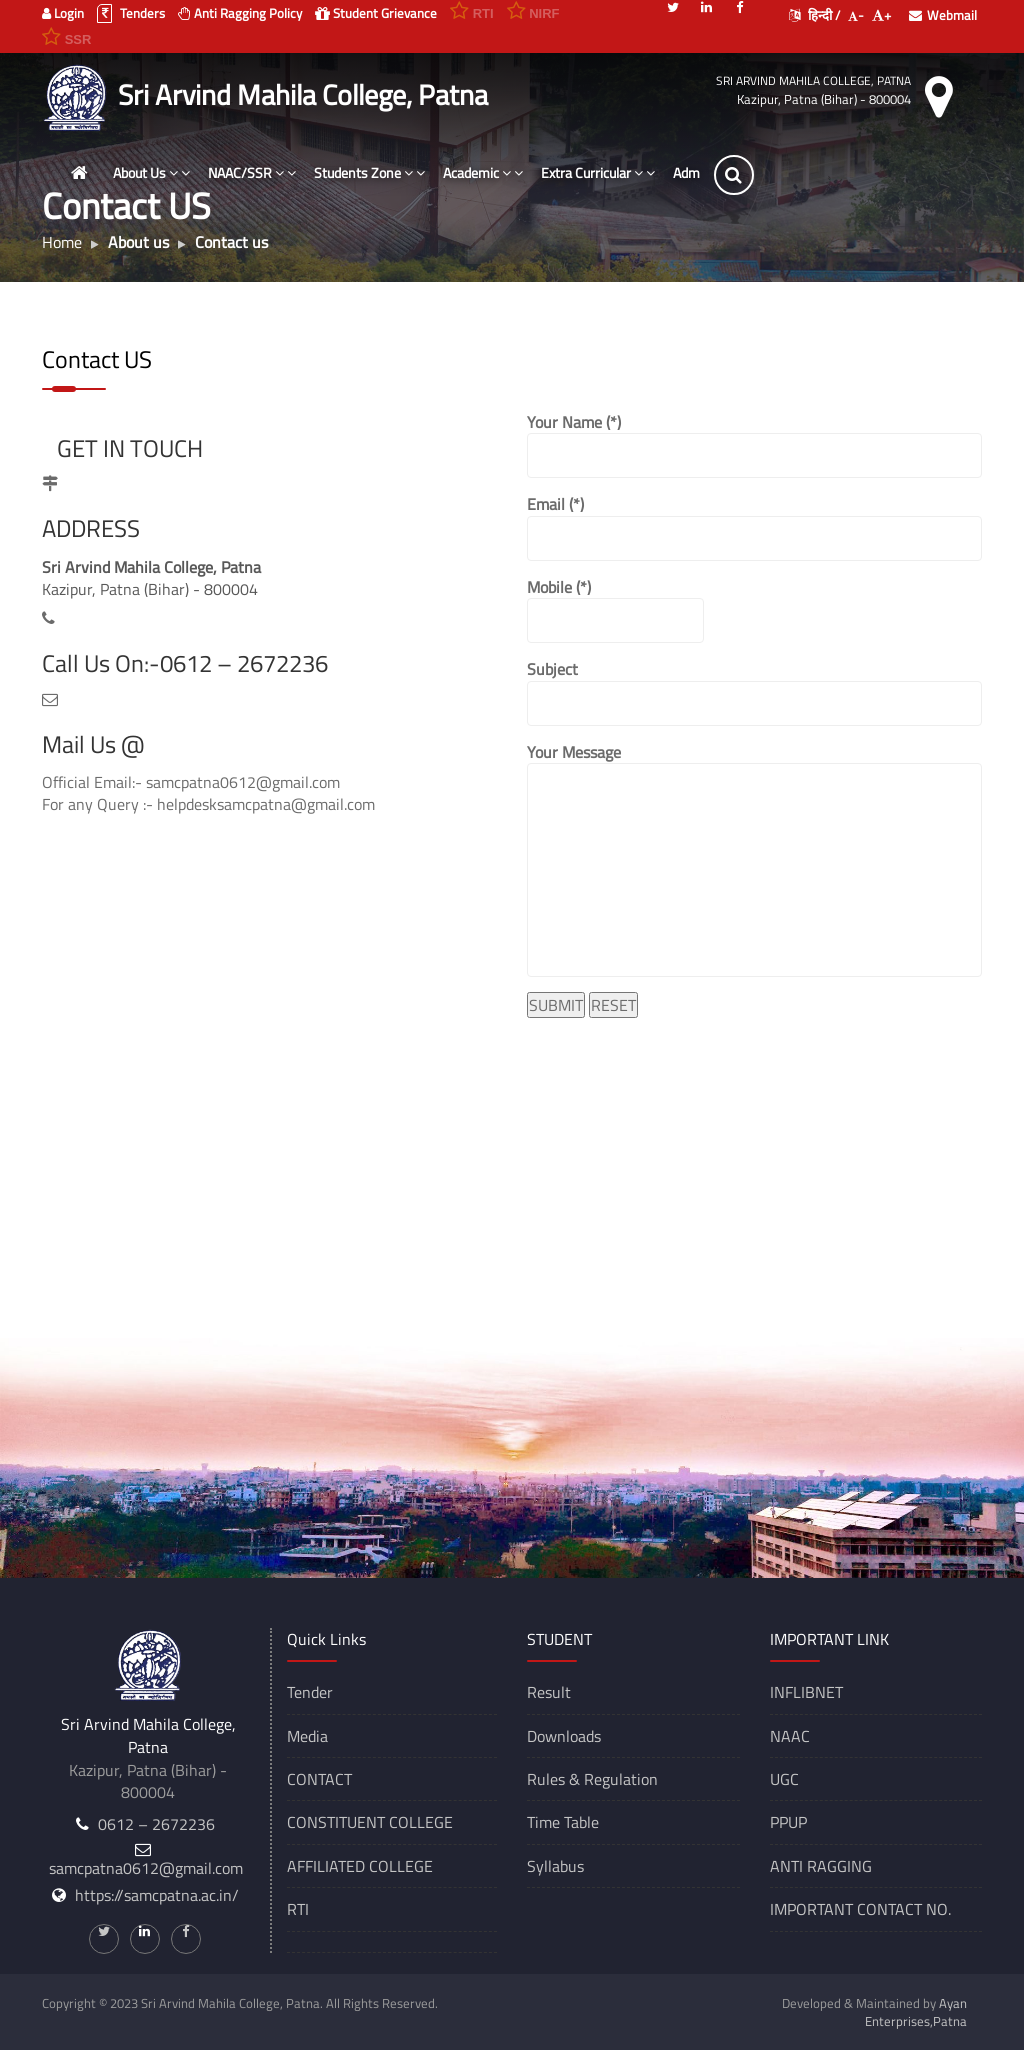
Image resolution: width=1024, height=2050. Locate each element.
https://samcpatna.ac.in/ (157, 1895)
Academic (484, 172)
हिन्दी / (814, 15)
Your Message (754, 859)
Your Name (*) (754, 444)
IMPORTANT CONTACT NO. (860, 1909)
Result (549, 1692)
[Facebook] (739, 6)
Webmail (943, 15)
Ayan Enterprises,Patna (916, 2012)
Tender (310, 1692)
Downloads (564, 1736)
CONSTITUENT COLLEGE (370, 1822)
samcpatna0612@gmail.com (146, 1868)
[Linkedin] (706, 6)
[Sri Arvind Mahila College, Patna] (77, 95)
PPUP (788, 1822)
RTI (298, 1909)
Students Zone (370, 172)
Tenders (131, 13)
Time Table (563, 1822)
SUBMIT (556, 1005)
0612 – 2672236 (156, 1824)
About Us (152, 172)
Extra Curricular (599, 172)
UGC (784, 1779)
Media (307, 1736)
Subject (754, 691)
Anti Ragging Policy (240, 13)
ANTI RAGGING (821, 1866)
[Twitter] (673, 6)
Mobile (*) (615, 609)
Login (63, 13)
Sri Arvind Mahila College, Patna (813, 80)
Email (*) (754, 526)
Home (62, 242)
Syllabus (555, 1866)
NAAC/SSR (253, 172)
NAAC (790, 1736)
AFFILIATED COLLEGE (360, 1866)
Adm (687, 172)
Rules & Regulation (592, 1779)
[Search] (735, 175)
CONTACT (319, 1779)
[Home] (80, 173)
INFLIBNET (806, 1692)
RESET (613, 1005)
